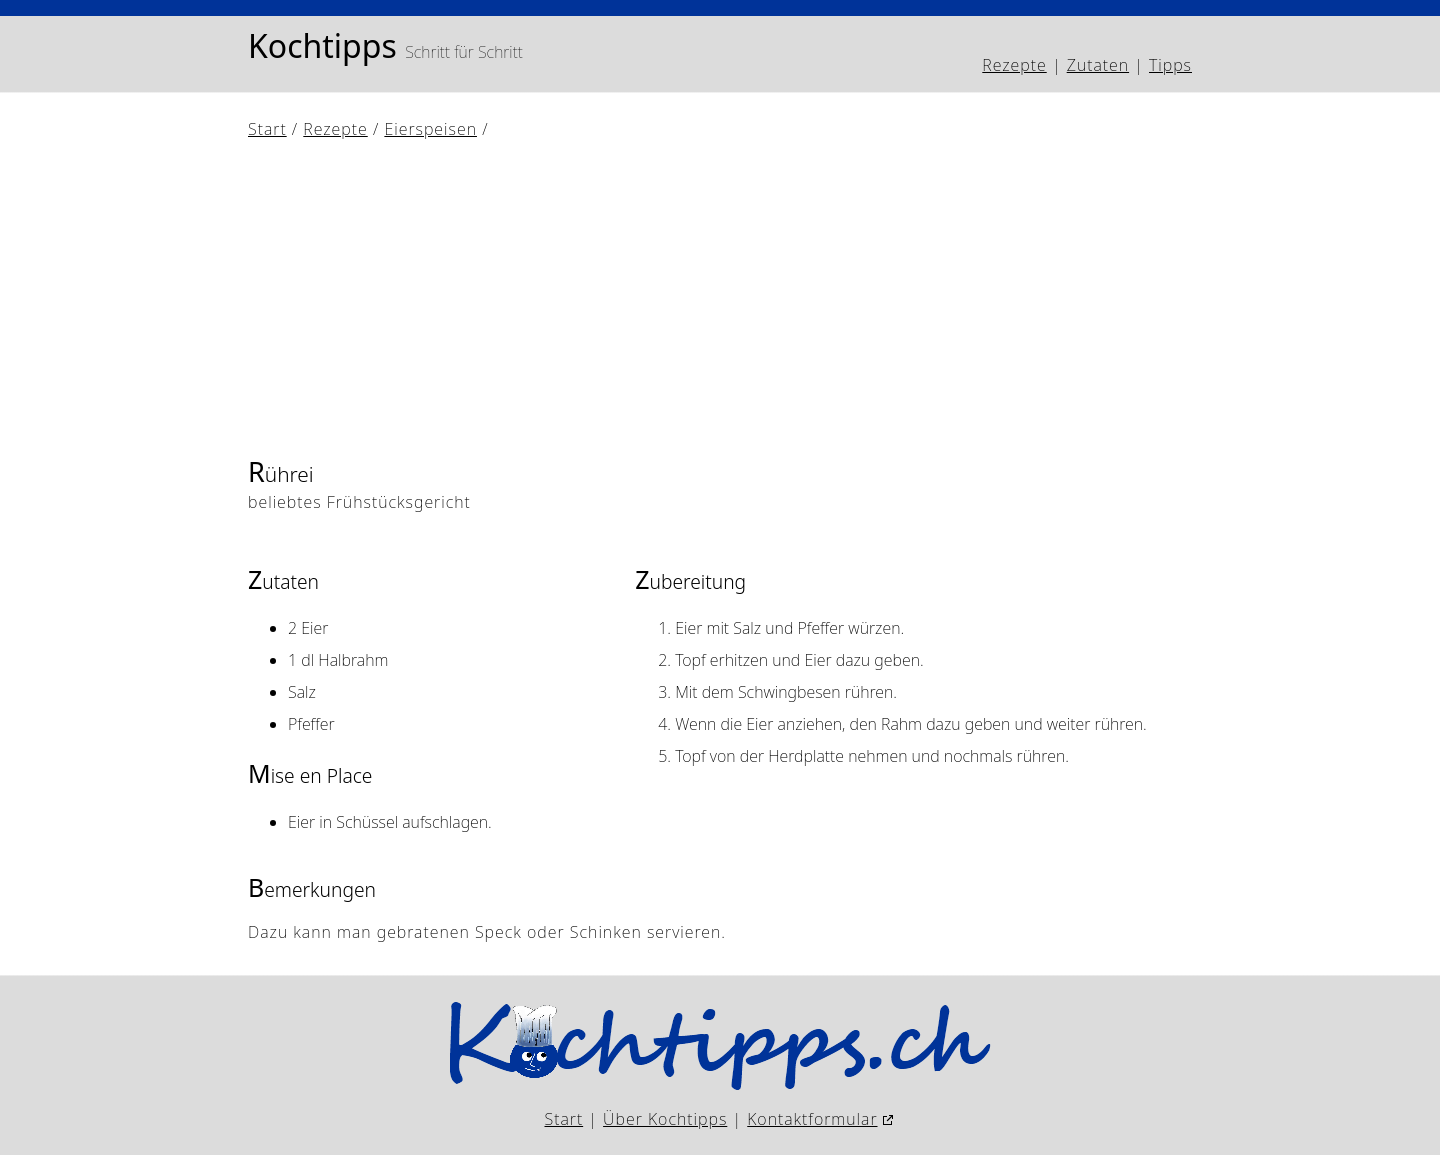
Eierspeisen (430, 129)
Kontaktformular (812, 1119)
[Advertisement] (720, 297)
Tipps (1170, 65)
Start (267, 129)
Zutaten (1098, 65)
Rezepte (1014, 65)
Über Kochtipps (665, 1119)
